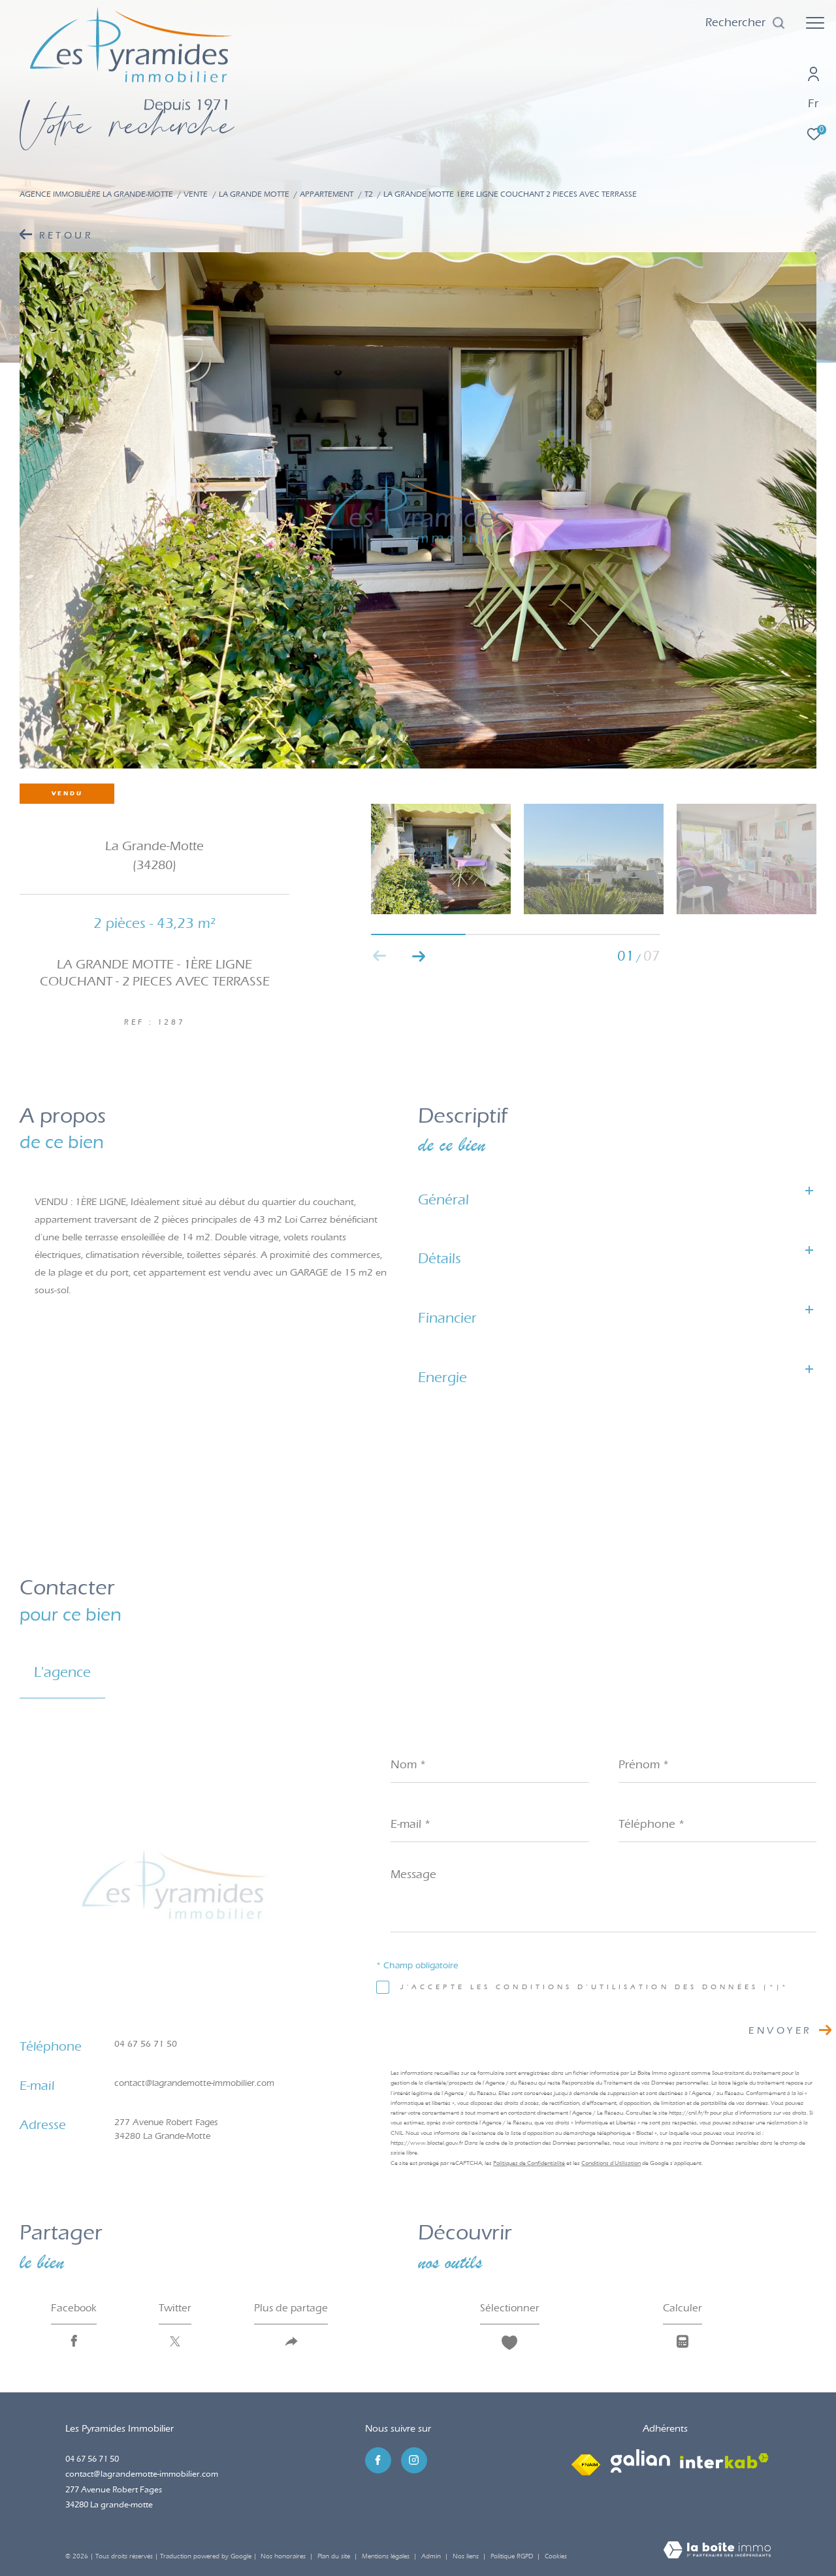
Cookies (556, 2556)
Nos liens (467, 2556)
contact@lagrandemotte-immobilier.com (194, 2083)
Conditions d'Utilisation (611, 2163)
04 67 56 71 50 (145, 2043)
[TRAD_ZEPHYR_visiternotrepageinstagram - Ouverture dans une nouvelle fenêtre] (414, 2460)
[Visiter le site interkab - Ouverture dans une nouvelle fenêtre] (724, 2461)
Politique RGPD (511, 2556)
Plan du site (334, 2556)
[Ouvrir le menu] (815, 23)
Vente (196, 194)
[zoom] (418, 510)
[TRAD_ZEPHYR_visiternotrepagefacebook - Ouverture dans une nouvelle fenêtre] (378, 2460)
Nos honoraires (283, 2556)
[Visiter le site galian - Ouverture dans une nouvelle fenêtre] (640, 2461)
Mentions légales (386, 2556)
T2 (368, 194)
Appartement (326, 194)
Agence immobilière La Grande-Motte (96, 194)
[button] (419, 956)
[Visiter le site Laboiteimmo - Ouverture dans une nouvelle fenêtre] (717, 2551)
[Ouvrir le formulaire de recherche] (745, 23)
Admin (432, 2556)
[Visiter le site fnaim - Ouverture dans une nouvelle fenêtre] (586, 2461)
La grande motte (254, 194)
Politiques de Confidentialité (529, 2163)
